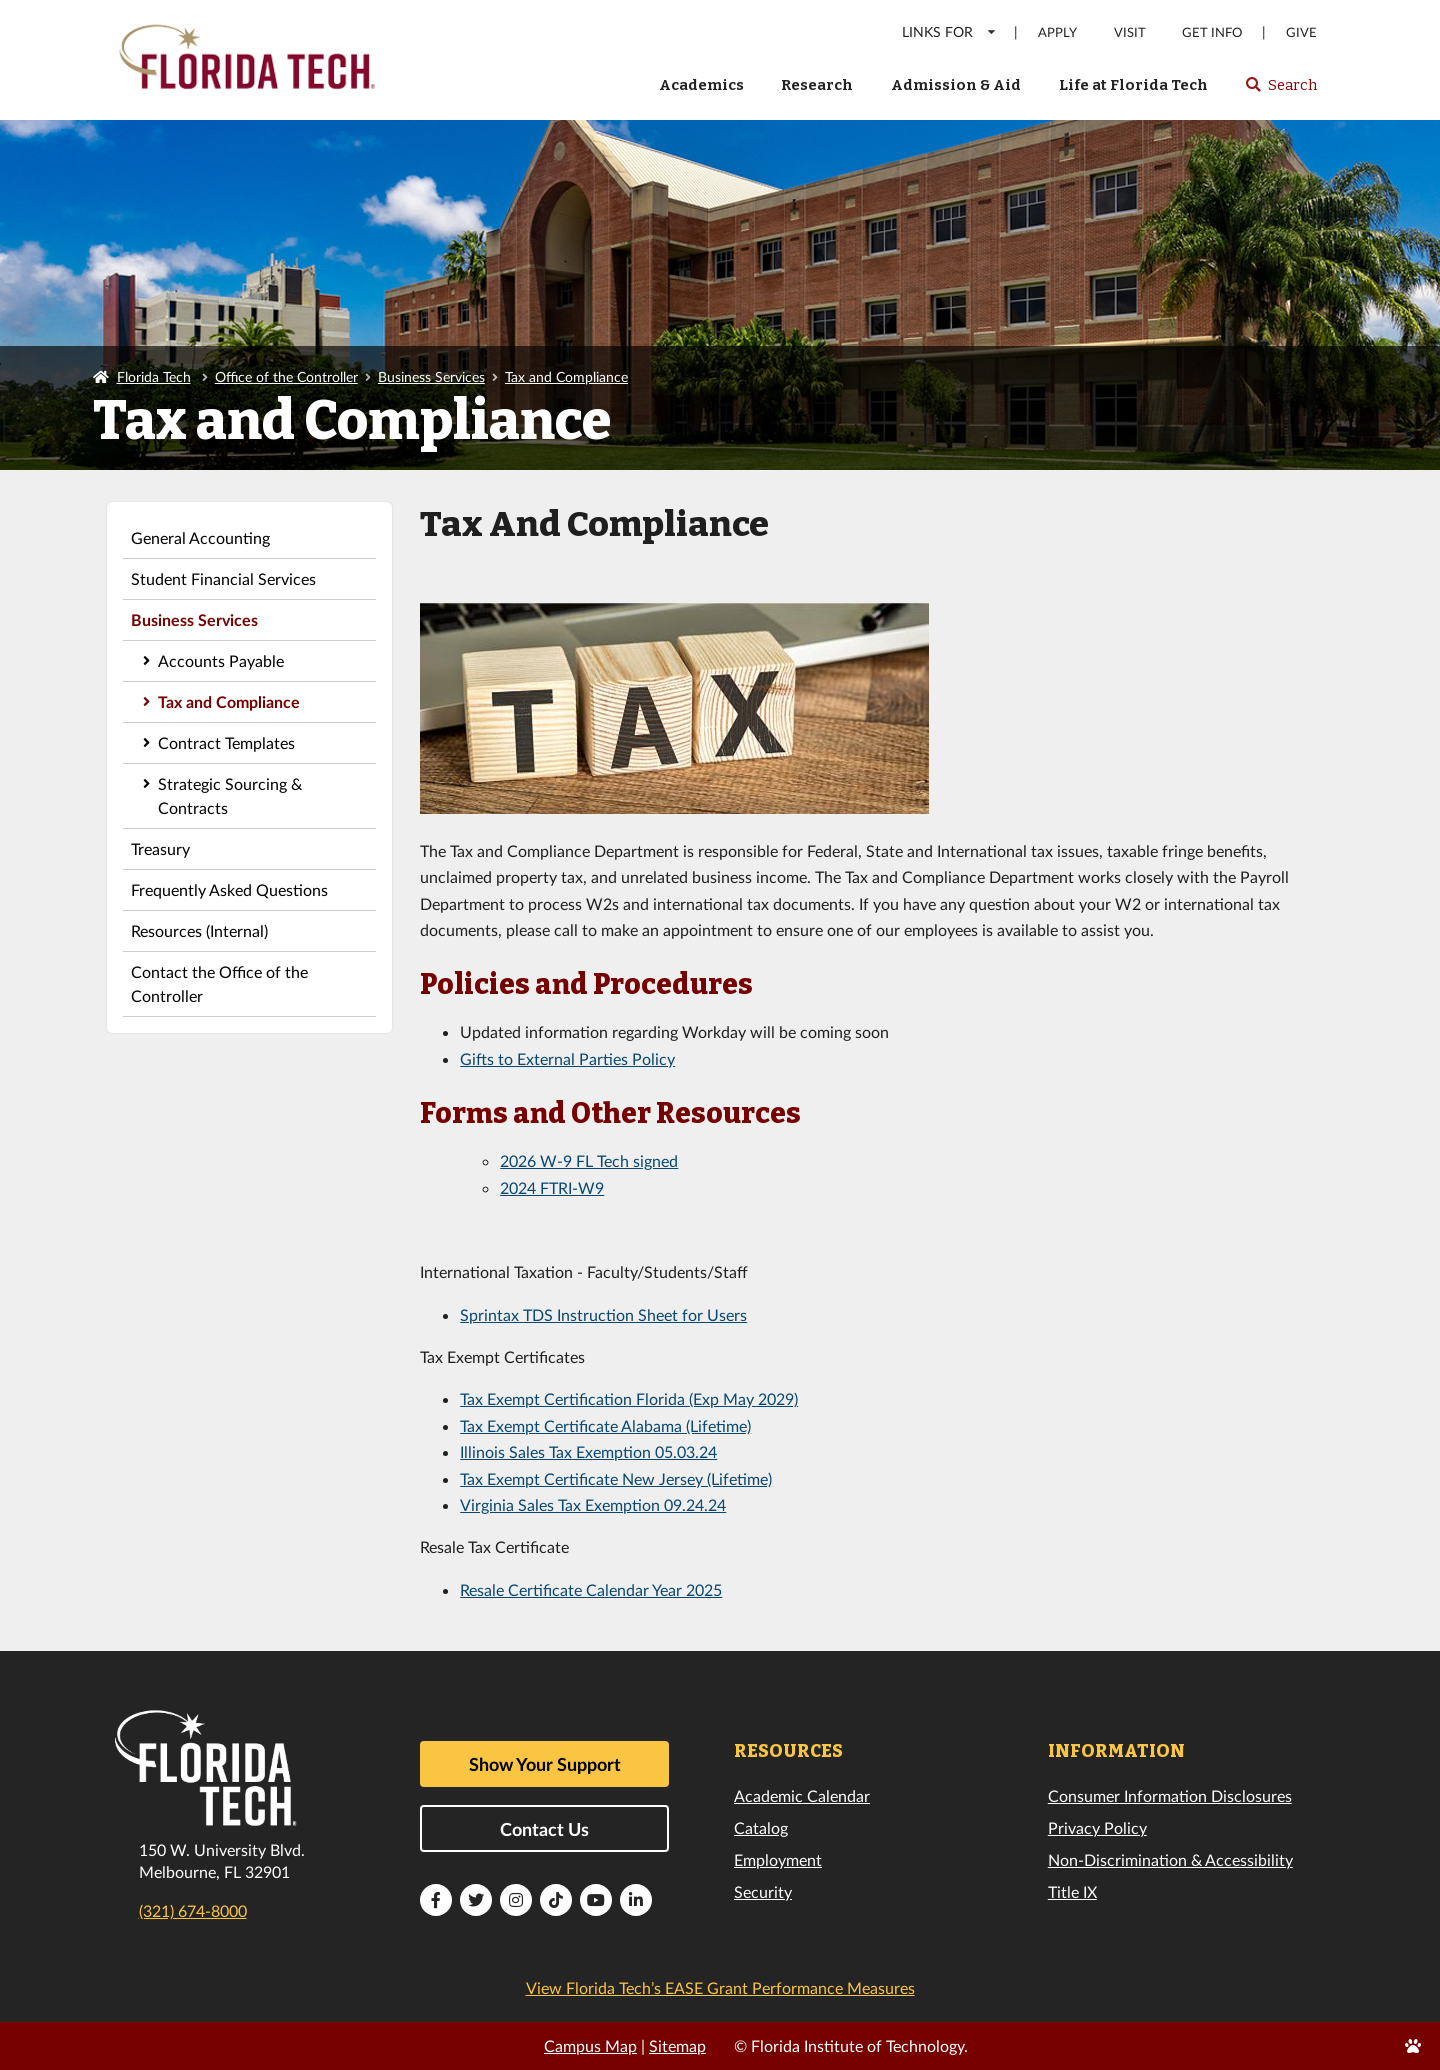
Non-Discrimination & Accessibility (1170, 1859)
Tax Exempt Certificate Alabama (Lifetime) (605, 1425)
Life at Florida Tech (1133, 85)
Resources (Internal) (199, 930)
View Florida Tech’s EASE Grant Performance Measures (720, 1987)
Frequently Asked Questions (229, 889)
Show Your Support (545, 1764)
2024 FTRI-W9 (552, 1187)
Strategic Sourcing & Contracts (230, 795)
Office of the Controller (286, 376)
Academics (701, 85)
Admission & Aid (956, 85)
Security (763, 1891)
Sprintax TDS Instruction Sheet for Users (603, 1314)
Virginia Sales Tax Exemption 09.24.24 (593, 1504)
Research (817, 85)
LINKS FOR (949, 31)
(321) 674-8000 (193, 1910)
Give (1301, 32)
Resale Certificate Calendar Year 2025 (591, 1589)
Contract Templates (226, 742)
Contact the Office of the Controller (219, 983)
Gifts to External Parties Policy (567, 1058)
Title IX (1072, 1891)
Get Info (1212, 32)
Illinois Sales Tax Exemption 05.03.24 (588, 1451)
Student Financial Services (223, 578)
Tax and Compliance (566, 376)
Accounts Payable (221, 660)
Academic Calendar (802, 1795)
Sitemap (677, 2045)
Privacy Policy (1097, 1827)
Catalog (761, 1827)
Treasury (160, 848)
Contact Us (544, 1829)
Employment (778, 1859)
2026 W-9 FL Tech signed (589, 1160)
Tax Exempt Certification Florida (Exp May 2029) (629, 1398)
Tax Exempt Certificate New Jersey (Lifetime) (616, 1478)
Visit (1130, 32)
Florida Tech (154, 376)
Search (1280, 91)
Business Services (431, 376)
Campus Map (590, 2045)
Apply (1057, 32)
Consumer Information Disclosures (1170, 1795)
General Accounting (200, 537)
